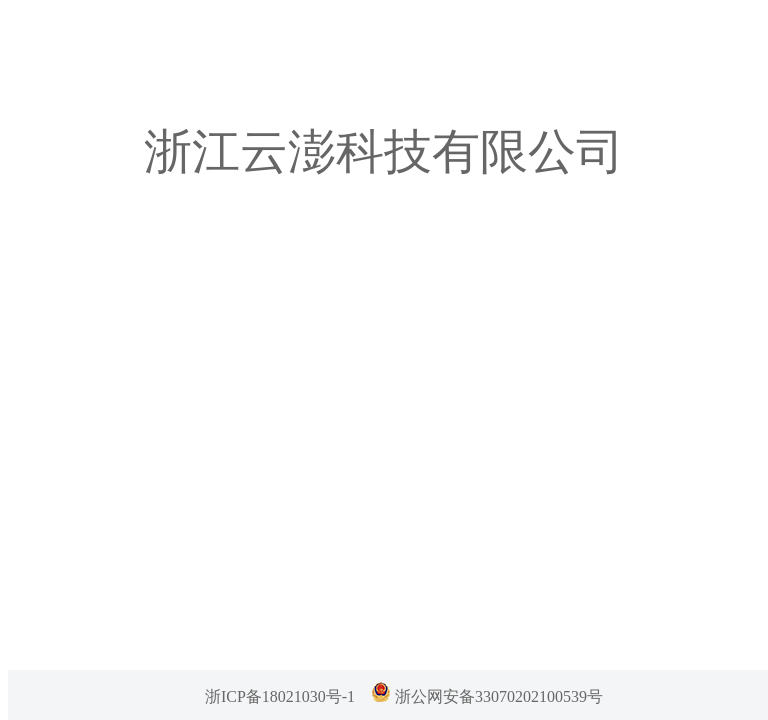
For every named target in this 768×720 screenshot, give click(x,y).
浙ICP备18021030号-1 (280, 696)
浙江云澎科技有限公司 (384, 151)
